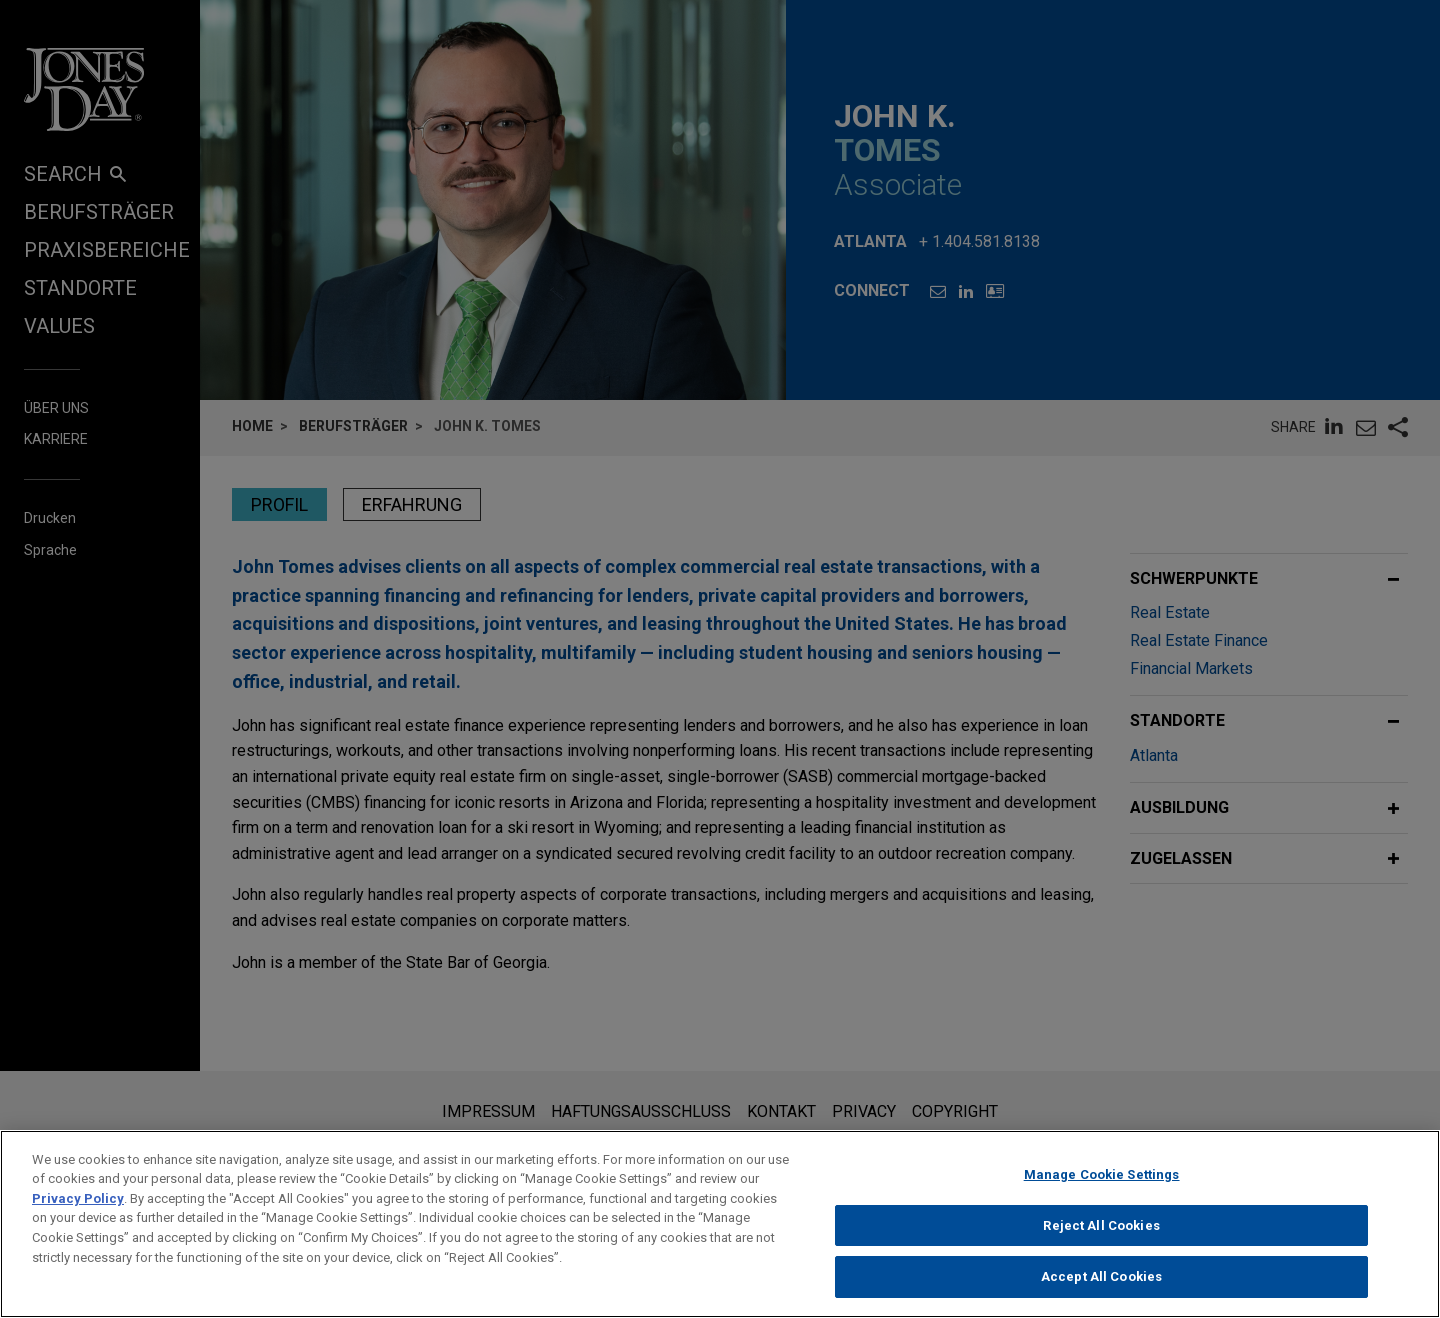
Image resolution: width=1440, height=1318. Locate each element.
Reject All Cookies (1101, 1236)
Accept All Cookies (1101, 1288)
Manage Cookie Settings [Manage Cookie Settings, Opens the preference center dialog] (1102, 1186)
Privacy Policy (78, 1210)
